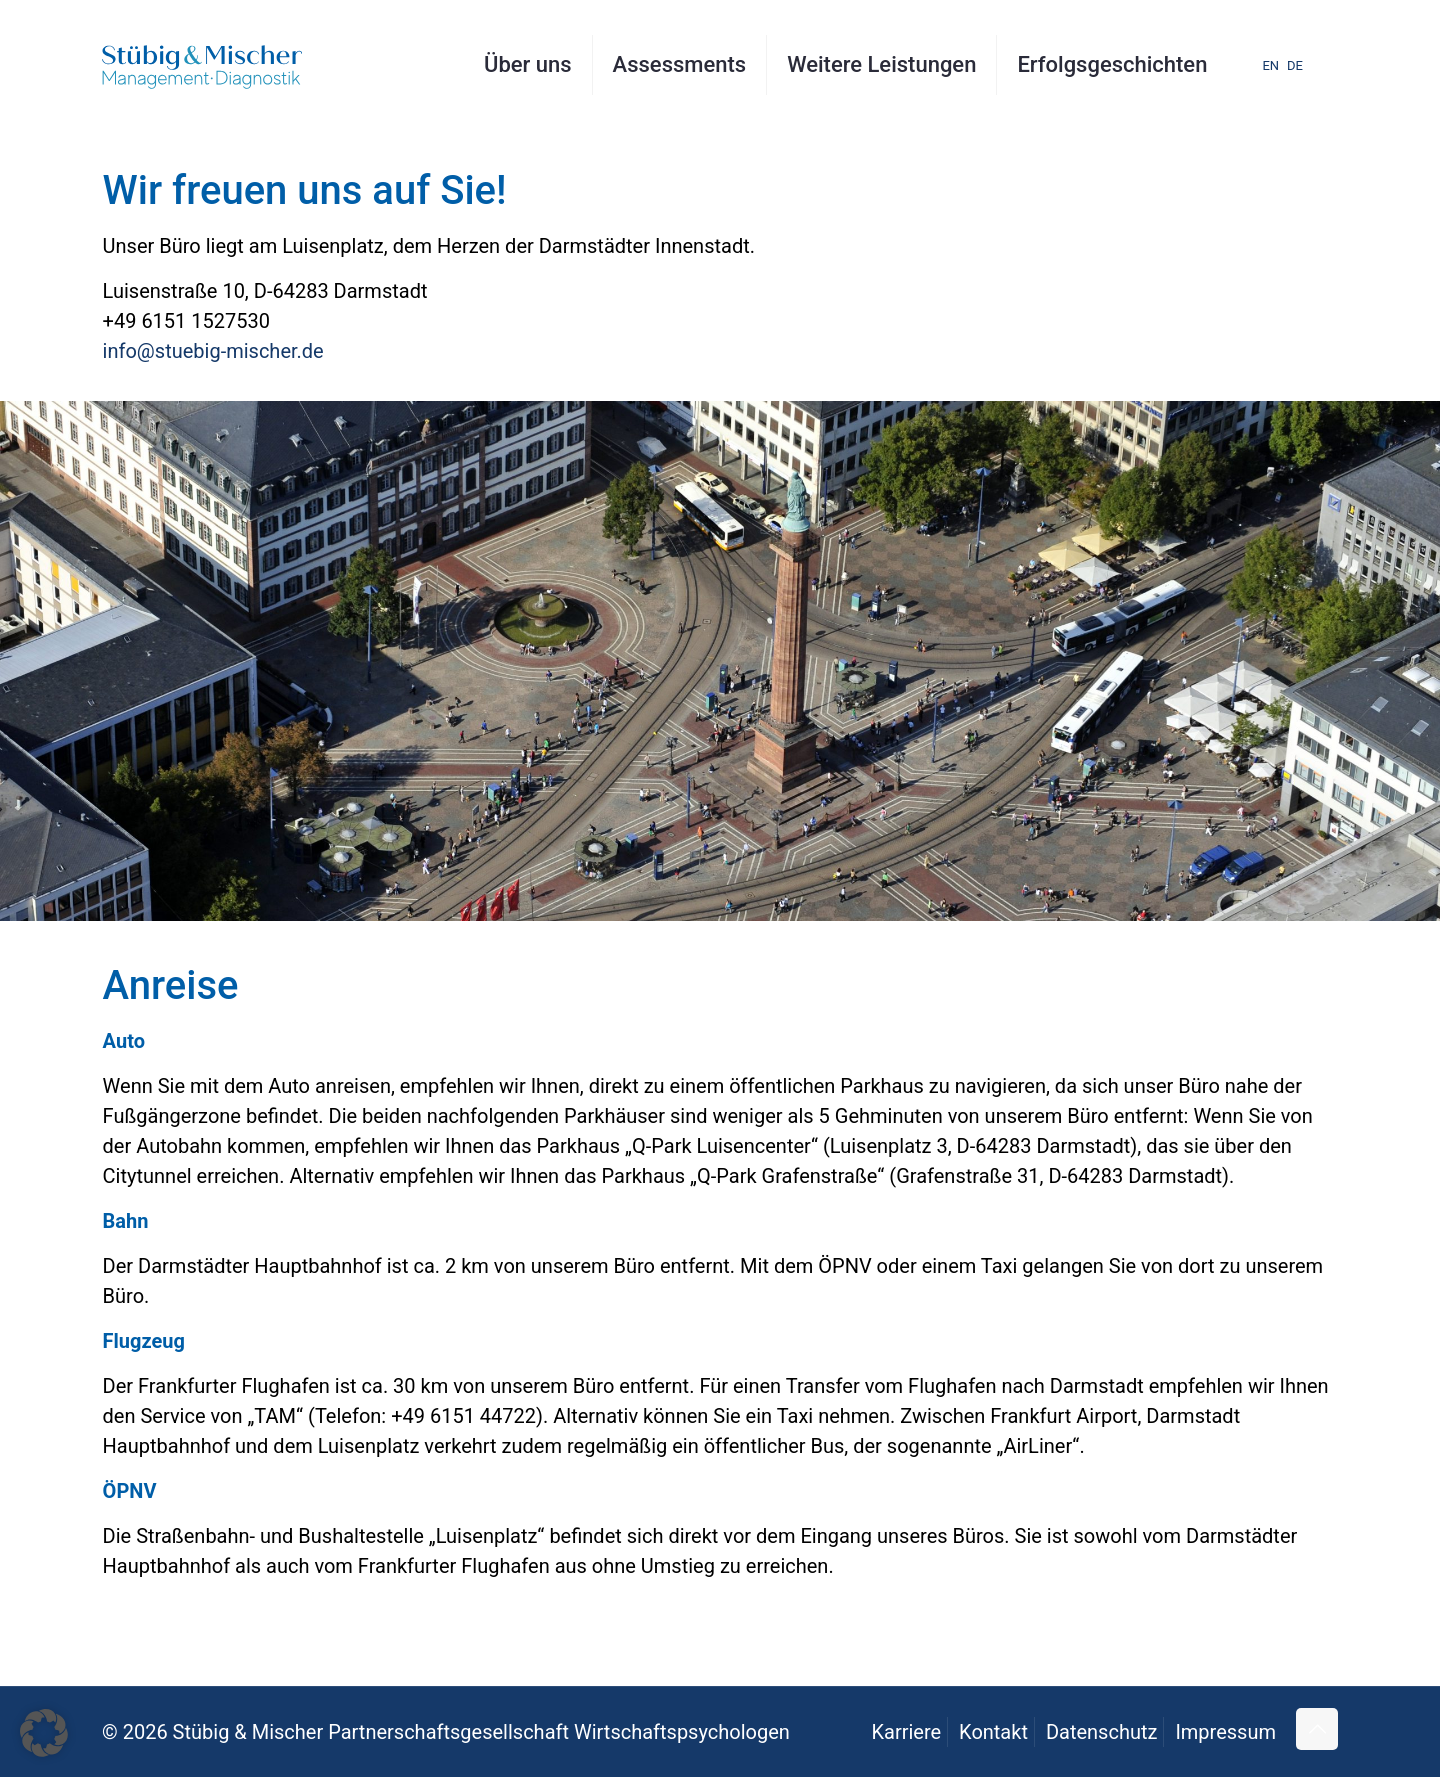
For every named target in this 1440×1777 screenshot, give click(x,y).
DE (1295, 65)
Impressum (1225, 1732)
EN (1270, 65)
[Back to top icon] (1317, 1729)
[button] (44, 1733)
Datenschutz (1102, 1732)
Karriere (906, 1732)
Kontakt (993, 1732)
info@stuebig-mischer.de (213, 351)
